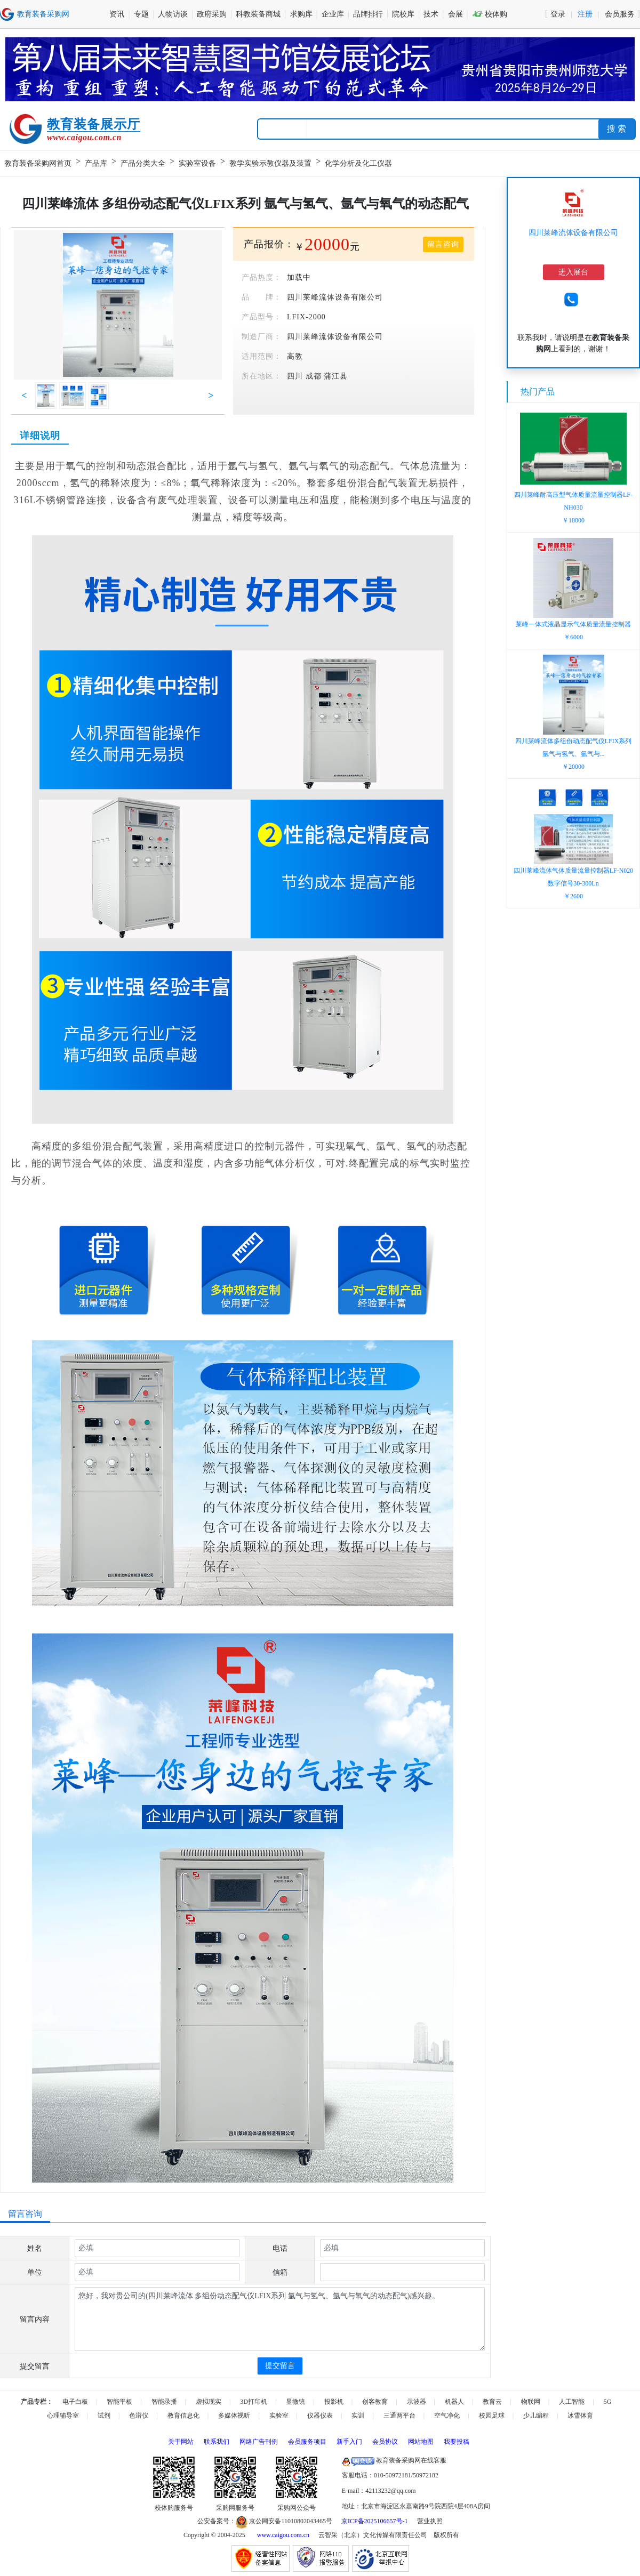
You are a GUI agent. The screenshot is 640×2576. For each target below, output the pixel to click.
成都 (314, 376)
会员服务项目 (307, 2441)
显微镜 (295, 2401)
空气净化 (447, 2415)
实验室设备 (197, 163)
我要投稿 (456, 2441)
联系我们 (216, 2441)
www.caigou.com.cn (283, 2535)
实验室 (279, 2415)
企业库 (333, 14)
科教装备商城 (258, 14)
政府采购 (212, 14)
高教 (295, 356)
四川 (295, 376)
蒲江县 (336, 376)
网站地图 (421, 2441)
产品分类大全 (143, 163)
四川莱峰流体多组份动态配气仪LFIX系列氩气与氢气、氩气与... (573, 753)
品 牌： (262, 297)
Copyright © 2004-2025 (214, 2535)
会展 (455, 14)
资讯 (116, 14)
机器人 (454, 2401)
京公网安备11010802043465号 (284, 2521)
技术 (430, 14)
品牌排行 (368, 14)
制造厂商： (262, 337)
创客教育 (375, 2401)
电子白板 (75, 2401)
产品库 (96, 163)
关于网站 (181, 2441)
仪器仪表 (320, 2415)
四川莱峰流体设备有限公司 (573, 233)
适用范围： (262, 356)
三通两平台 (399, 2415)
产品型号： (262, 317)
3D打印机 (253, 2401)
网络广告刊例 (258, 2441)
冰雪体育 (580, 2415)
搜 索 (616, 128)
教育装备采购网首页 (37, 163)
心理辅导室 (63, 2415)
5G (608, 2401)
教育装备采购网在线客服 (394, 2460)
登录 (557, 14)
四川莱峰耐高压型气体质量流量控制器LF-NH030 (573, 507)
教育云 (492, 2401)
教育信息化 (183, 2415)
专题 (141, 14)
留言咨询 (443, 244)
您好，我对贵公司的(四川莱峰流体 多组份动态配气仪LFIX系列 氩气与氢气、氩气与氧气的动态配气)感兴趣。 (280, 2319)
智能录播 (164, 2401)
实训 (357, 2415)
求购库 (301, 14)
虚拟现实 (208, 2401)
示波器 (416, 2401)
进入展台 (573, 272)
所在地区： (262, 376)
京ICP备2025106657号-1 (374, 2521)
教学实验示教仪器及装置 (270, 163)
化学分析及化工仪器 (358, 163)
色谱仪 (138, 2415)
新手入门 (349, 2441)
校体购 (490, 14)
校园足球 (492, 2415)
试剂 (104, 2415)
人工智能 (572, 2401)
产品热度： (262, 277)
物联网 (530, 2401)
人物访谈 (173, 14)
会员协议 (385, 2441)
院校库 (403, 14)
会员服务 (620, 14)
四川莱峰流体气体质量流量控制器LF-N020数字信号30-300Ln (574, 883)
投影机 (333, 2401)
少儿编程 (536, 2415)
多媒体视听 (234, 2415)
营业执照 (430, 2521)
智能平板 (119, 2401)
